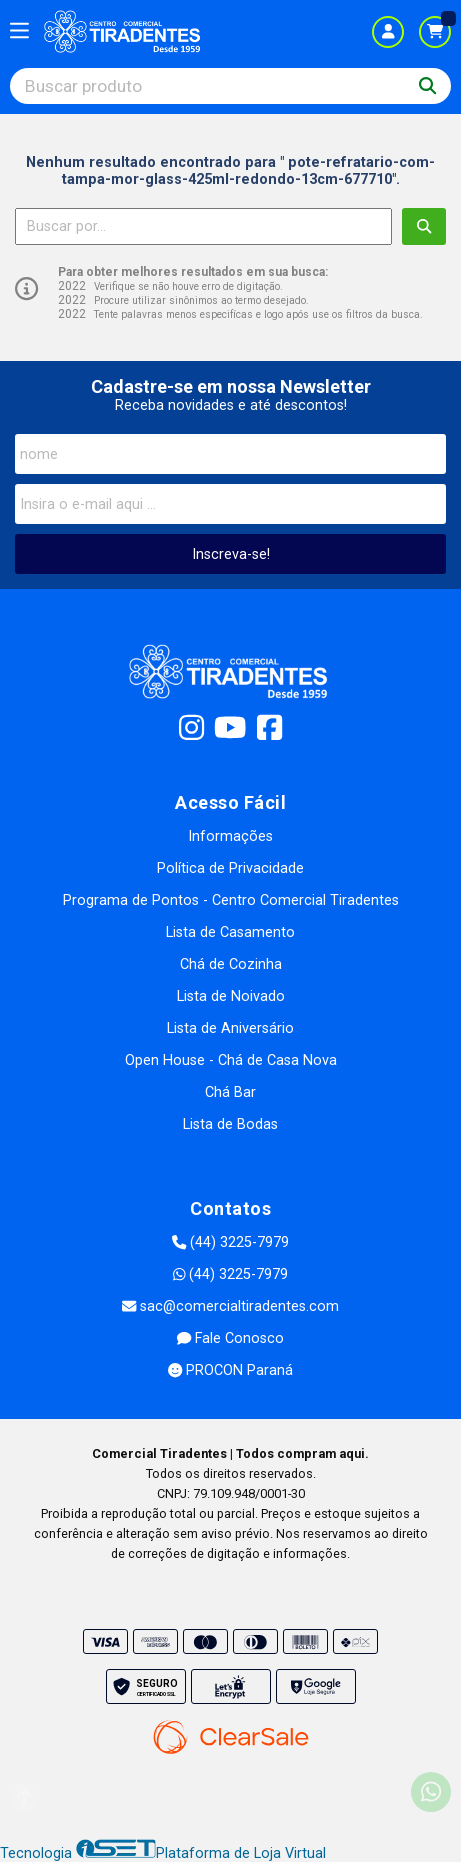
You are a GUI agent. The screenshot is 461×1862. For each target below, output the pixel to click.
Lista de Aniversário (230, 1028)
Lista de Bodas (230, 1124)
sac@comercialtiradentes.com (230, 1306)
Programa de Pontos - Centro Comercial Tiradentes (231, 900)
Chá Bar (230, 1092)
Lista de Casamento (230, 932)
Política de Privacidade (230, 868)
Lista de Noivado (231, 996)
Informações (230, 836)
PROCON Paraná (230, 1370)
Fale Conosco (230, 1338)
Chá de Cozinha (231, 964)
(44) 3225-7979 (230, 1242)
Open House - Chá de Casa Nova (231, 1060)
